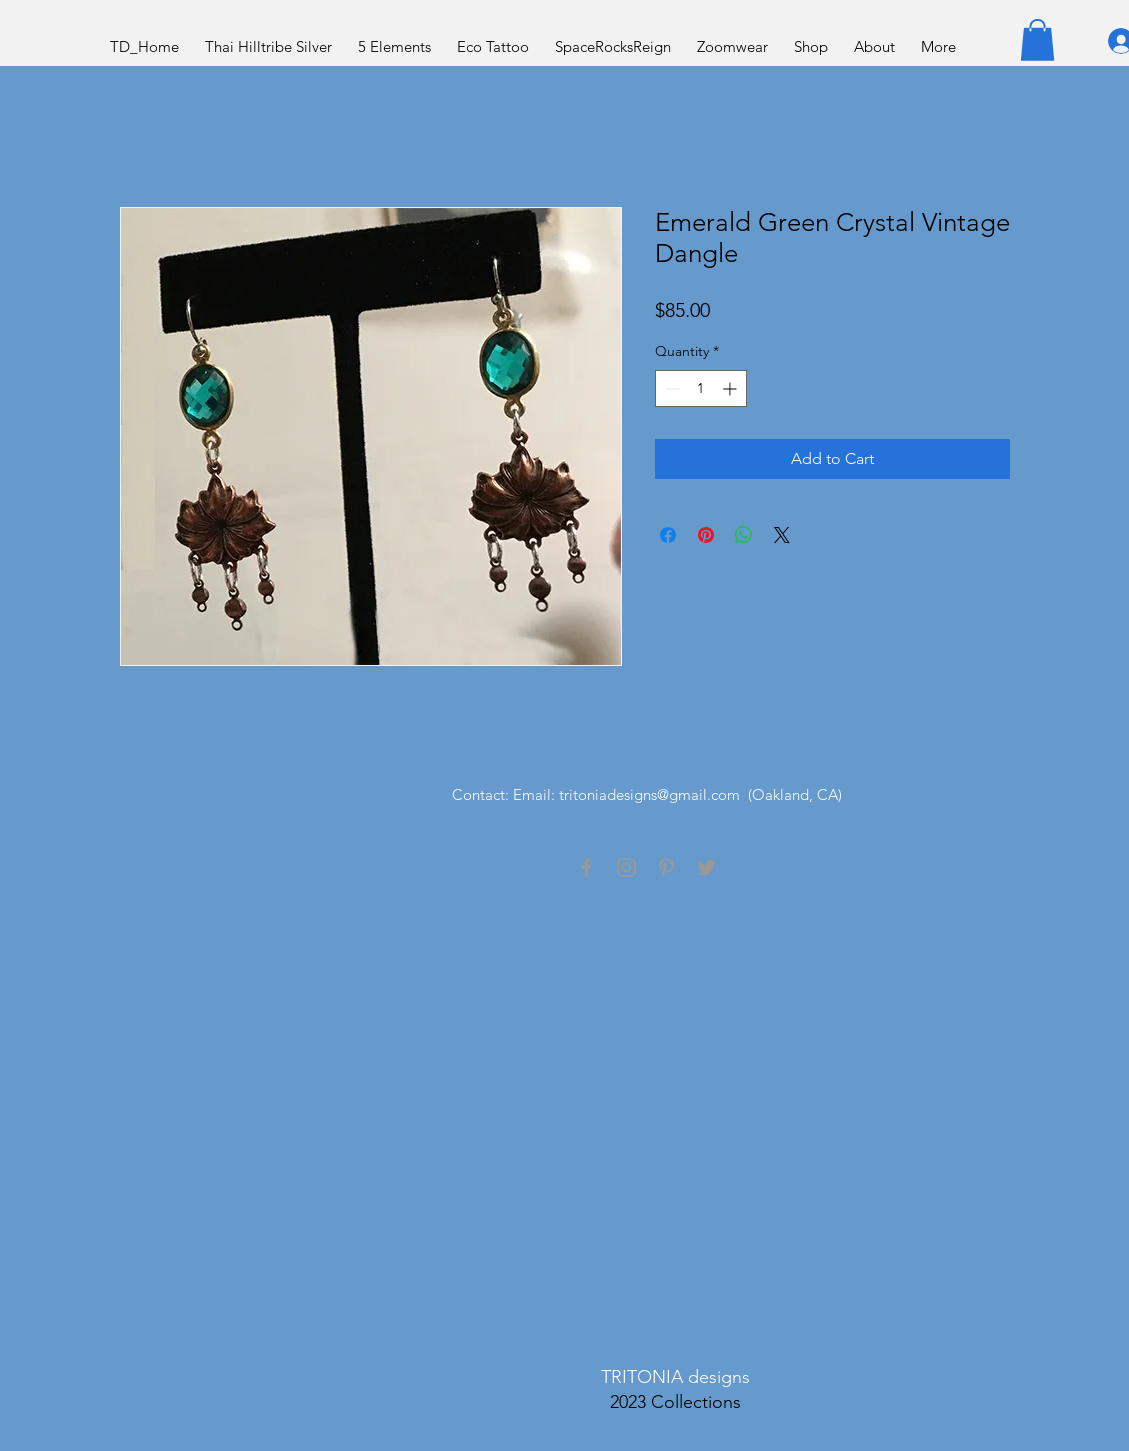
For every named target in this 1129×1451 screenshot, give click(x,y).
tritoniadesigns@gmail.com (649, 794)
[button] (1037, 40)
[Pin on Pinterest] (706, 535)
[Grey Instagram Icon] (626, 867)
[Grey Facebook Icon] (586, 867)
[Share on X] (782, 535)
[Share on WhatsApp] (744, 535)
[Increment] (731, 388)
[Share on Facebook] (668, 535)
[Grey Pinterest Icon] (666, 867)
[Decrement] (670, 388)
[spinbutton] (701, 388)
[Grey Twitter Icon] (706, 867)
